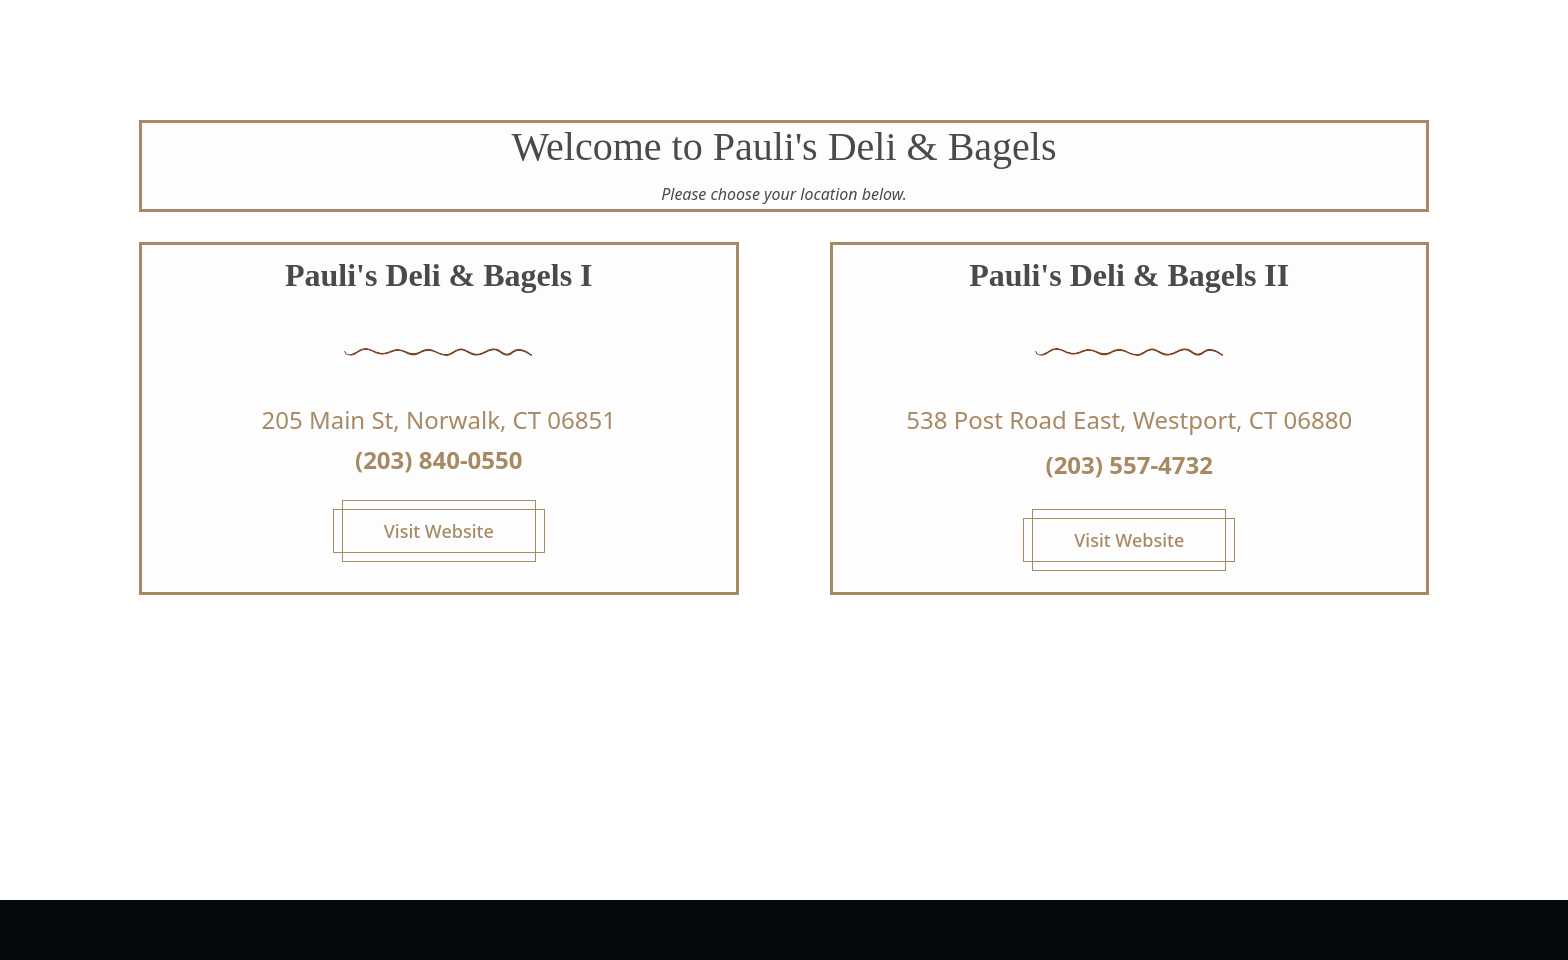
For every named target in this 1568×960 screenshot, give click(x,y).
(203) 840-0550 (438, 459)
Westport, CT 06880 (1242, 419)
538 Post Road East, (1019, 419)
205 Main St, (330, 419)
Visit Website (439, 531)
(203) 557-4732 (1129, 464)
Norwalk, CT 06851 (511, 419)
